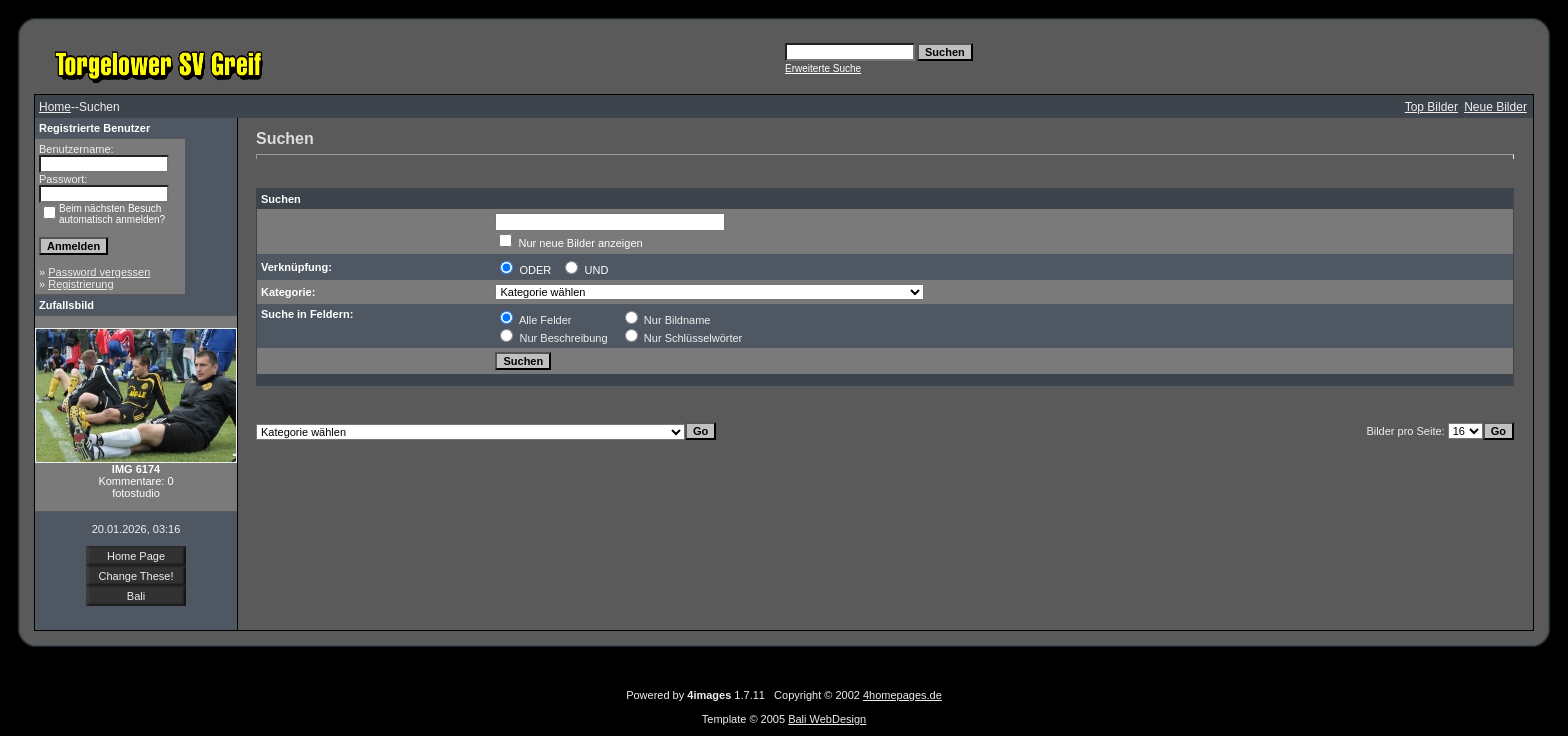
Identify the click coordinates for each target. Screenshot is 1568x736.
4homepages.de (902, 695)
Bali (136, 596)
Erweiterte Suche (823, 68)
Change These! (135, 576)
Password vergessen (99, 272)
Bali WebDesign (827, 719)
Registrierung (80, 284)
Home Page (136, 556)
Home (55, 107)
